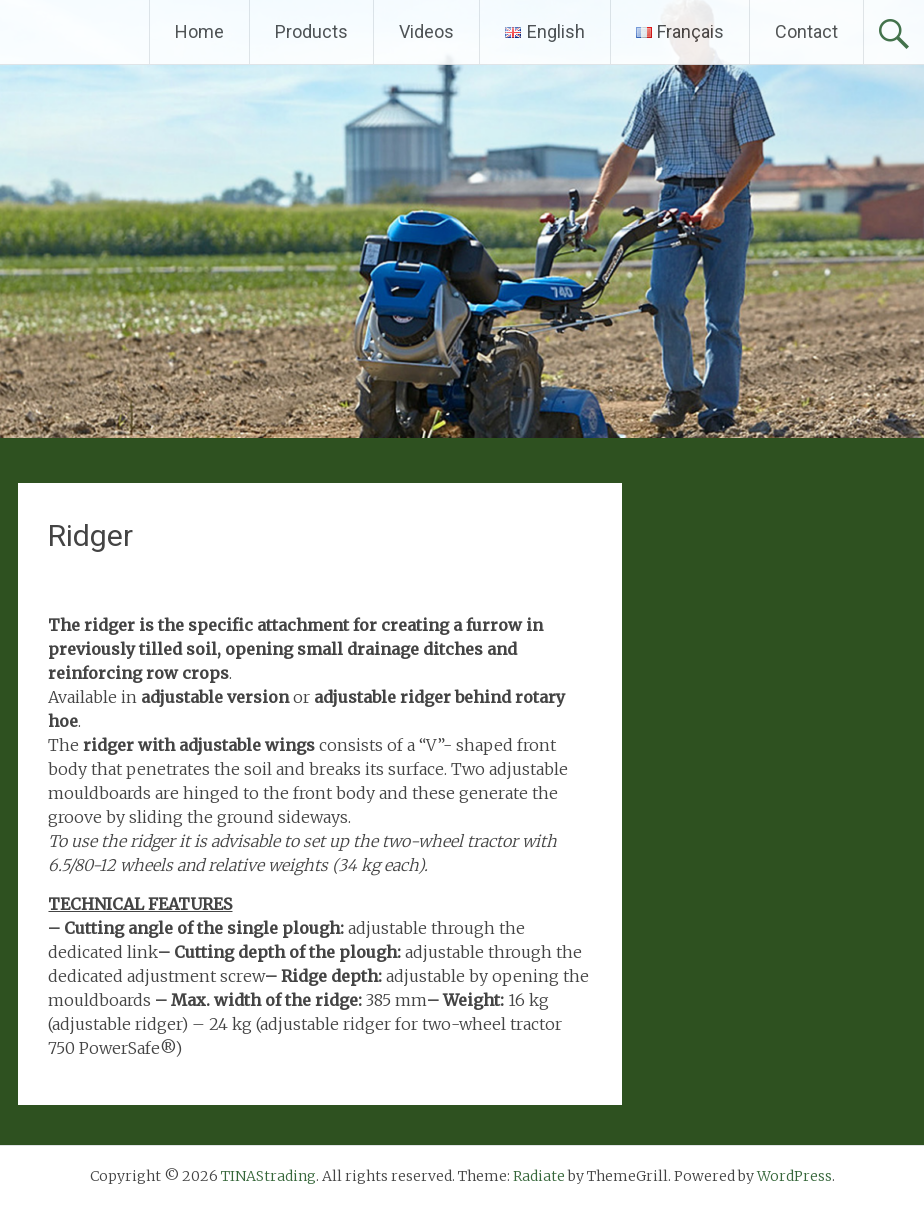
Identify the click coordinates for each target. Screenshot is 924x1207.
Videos (426, 31)
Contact (806, 31)
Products (311, 31)
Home (199, 31)
